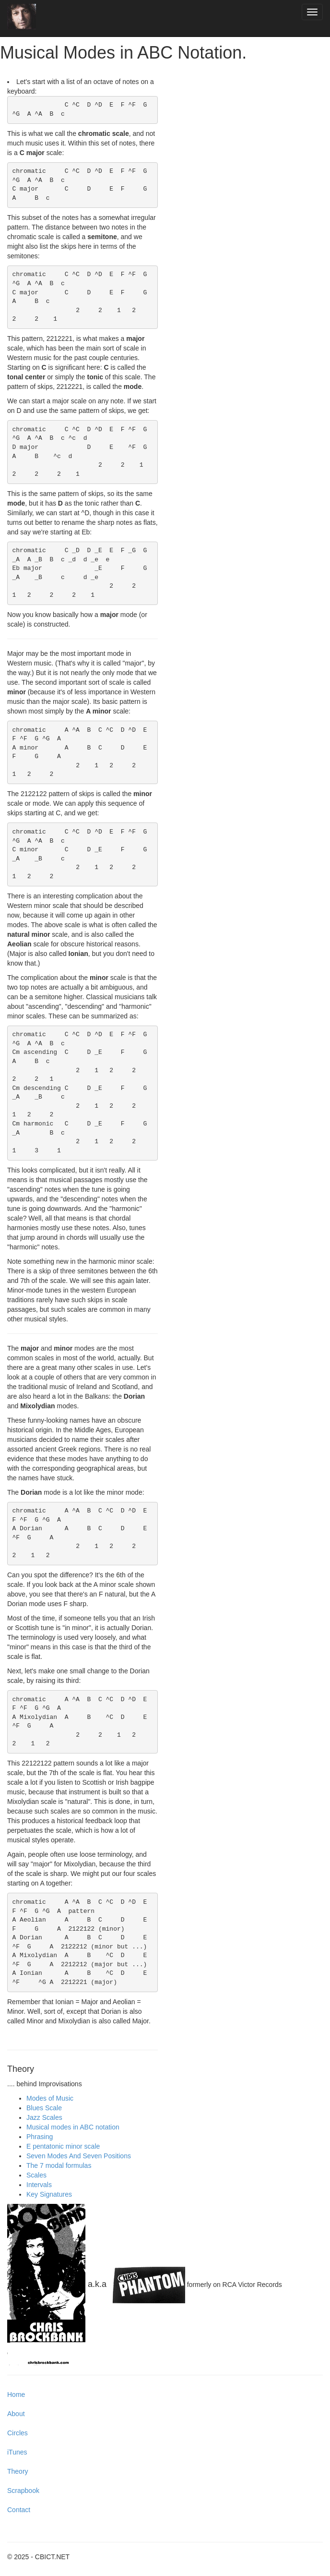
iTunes (17, 2452)
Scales (36, 2175)
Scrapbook (23, 2490)
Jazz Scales (44, 2117)
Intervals (39, 2185)
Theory (17, 2471)
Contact (18, 2510)
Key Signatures (49, 2194)
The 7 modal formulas (58, 2165)
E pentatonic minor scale (63, 2146)
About (16, 2414)
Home (16, 2394)
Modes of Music (49, 2098)
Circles (17, 2433)
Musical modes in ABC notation (72, 2127)
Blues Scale (44, 2108)
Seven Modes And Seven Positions (78, 2156)
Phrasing (39, 2137)
